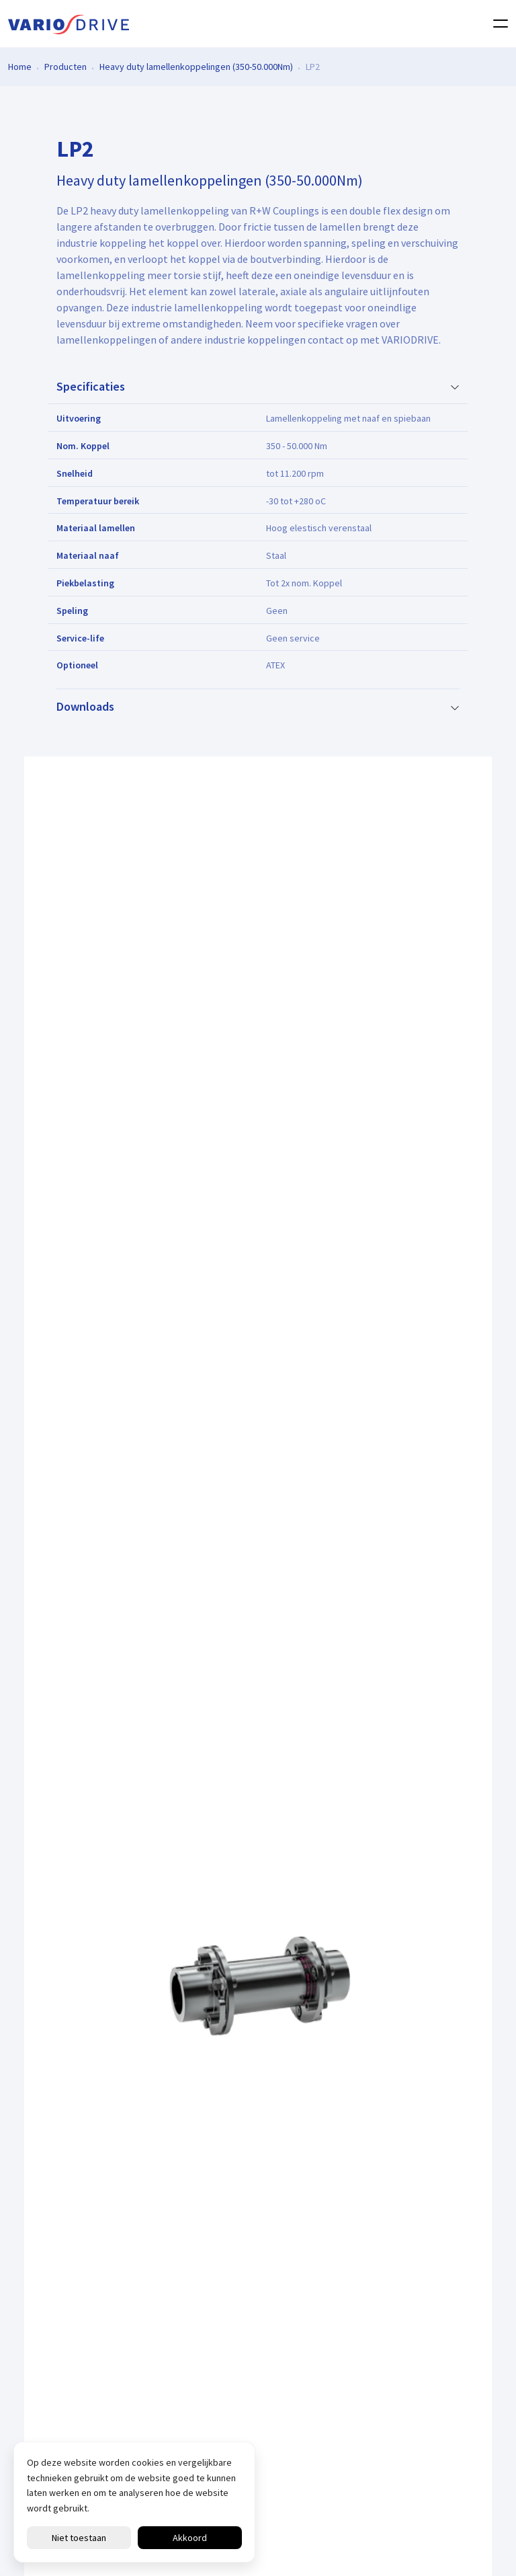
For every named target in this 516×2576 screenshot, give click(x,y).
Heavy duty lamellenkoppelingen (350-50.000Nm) (196, 66)
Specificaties (90, 386)
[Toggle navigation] (496, 23)
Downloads (85, 706)
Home (20, 66)
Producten (65, 66)
